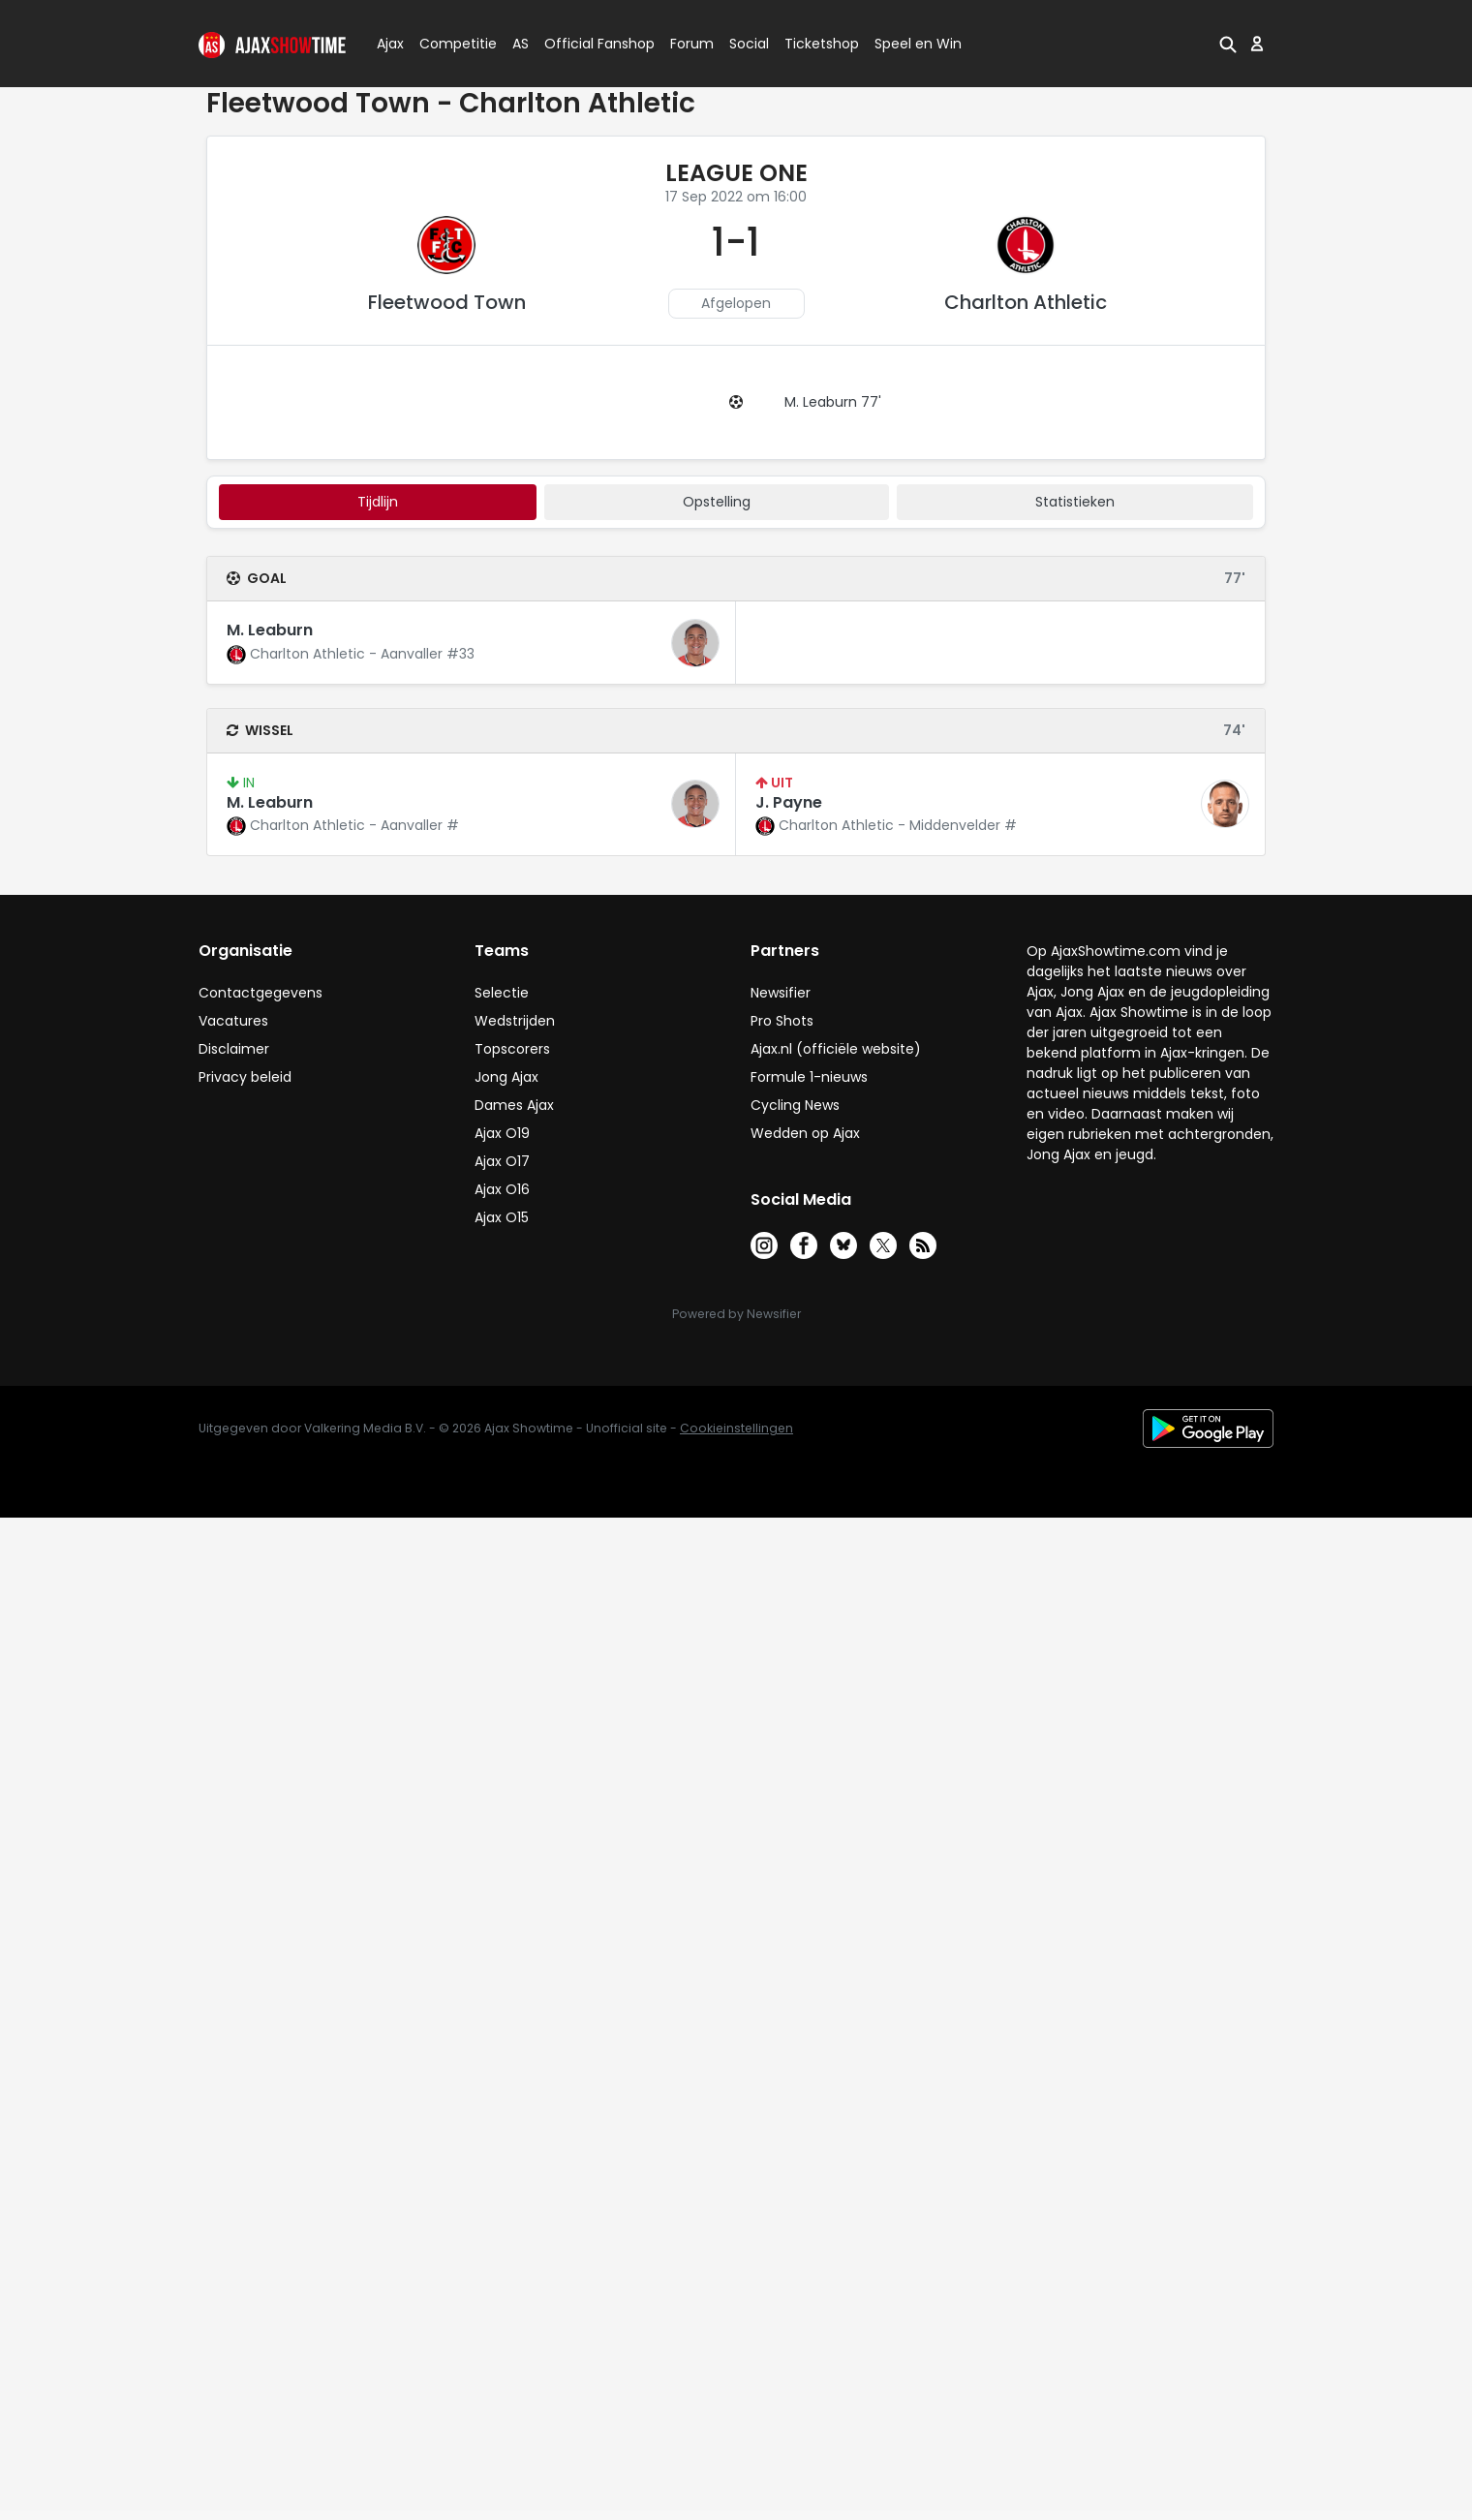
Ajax (389, 43)
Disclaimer (234, 1049)
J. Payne (788, 802)
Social (746, 43)
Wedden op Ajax (805, 1133)
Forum (692, 43)
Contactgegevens (260, 992)
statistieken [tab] (1075, 501)
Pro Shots (782, 1020)
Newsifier (781, 992)
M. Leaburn (270, 630)
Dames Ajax (514, 1105)
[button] (1228, 43)
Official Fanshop (587, 43)
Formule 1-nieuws (809, 1077)
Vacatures (233, 1020)
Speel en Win (918, 43)
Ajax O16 (502, 1189)
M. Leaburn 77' (832, 402)
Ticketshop (821, 43)
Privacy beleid (245, 1077)
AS (520, 43)
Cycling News (795, 1105)
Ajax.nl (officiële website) (836, 1049)
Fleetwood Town (447, 302)
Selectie (502, 992)
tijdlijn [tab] (377, 501)
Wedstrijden (515, 1020)
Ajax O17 (502, 1161)
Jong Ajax (506, 1077)
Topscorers (512, 1049)
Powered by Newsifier (736, 1314)
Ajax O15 (502, 1217)
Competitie (450, 43)
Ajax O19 (502, 1133)
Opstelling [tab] (717, 501)
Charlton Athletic (1025, 302)
